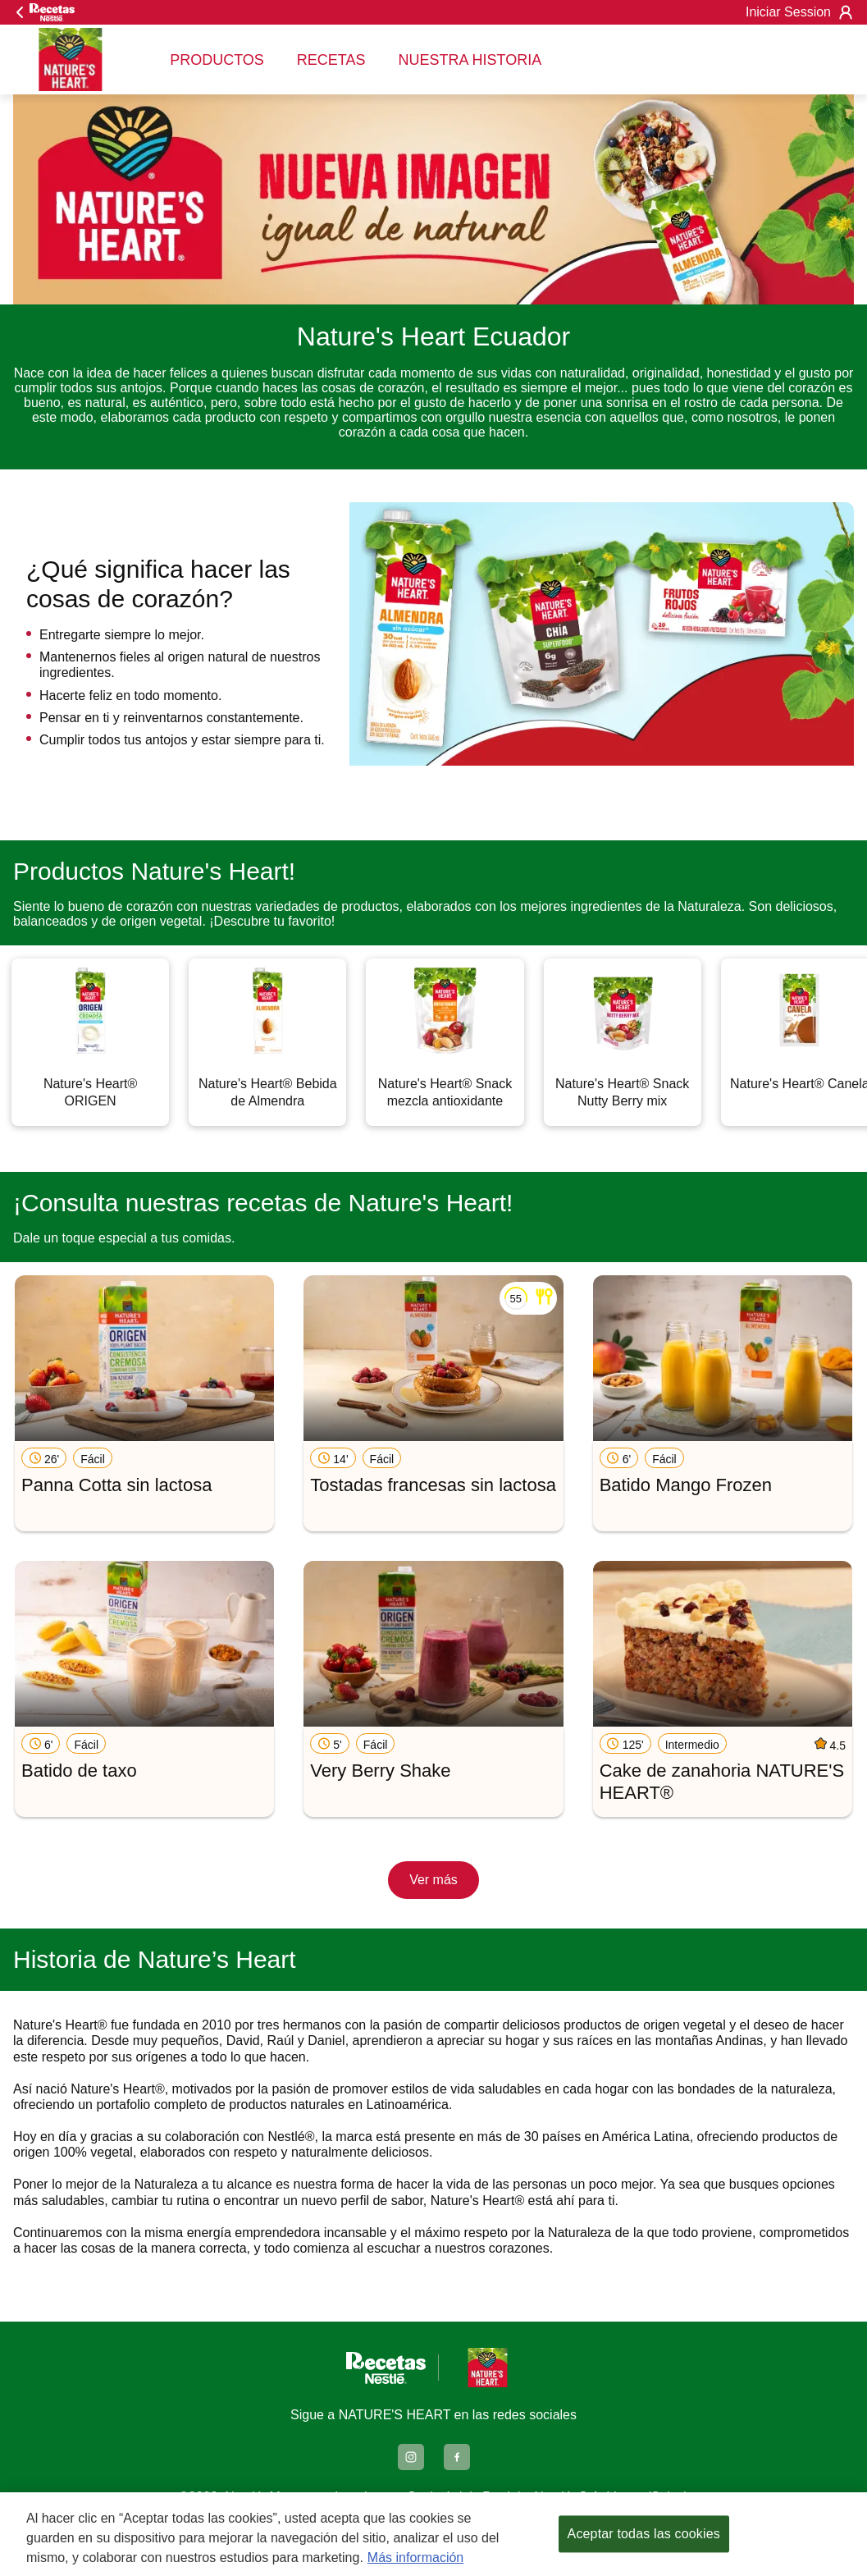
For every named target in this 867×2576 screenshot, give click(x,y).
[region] (433, 2534)
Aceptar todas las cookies (644, 2534)
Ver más (433, 1880)
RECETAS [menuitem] (331, 60)
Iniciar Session (800, 12)
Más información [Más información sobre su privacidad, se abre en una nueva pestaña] (415, 2558)
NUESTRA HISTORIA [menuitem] (470, 60)
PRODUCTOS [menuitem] (217, 60)
